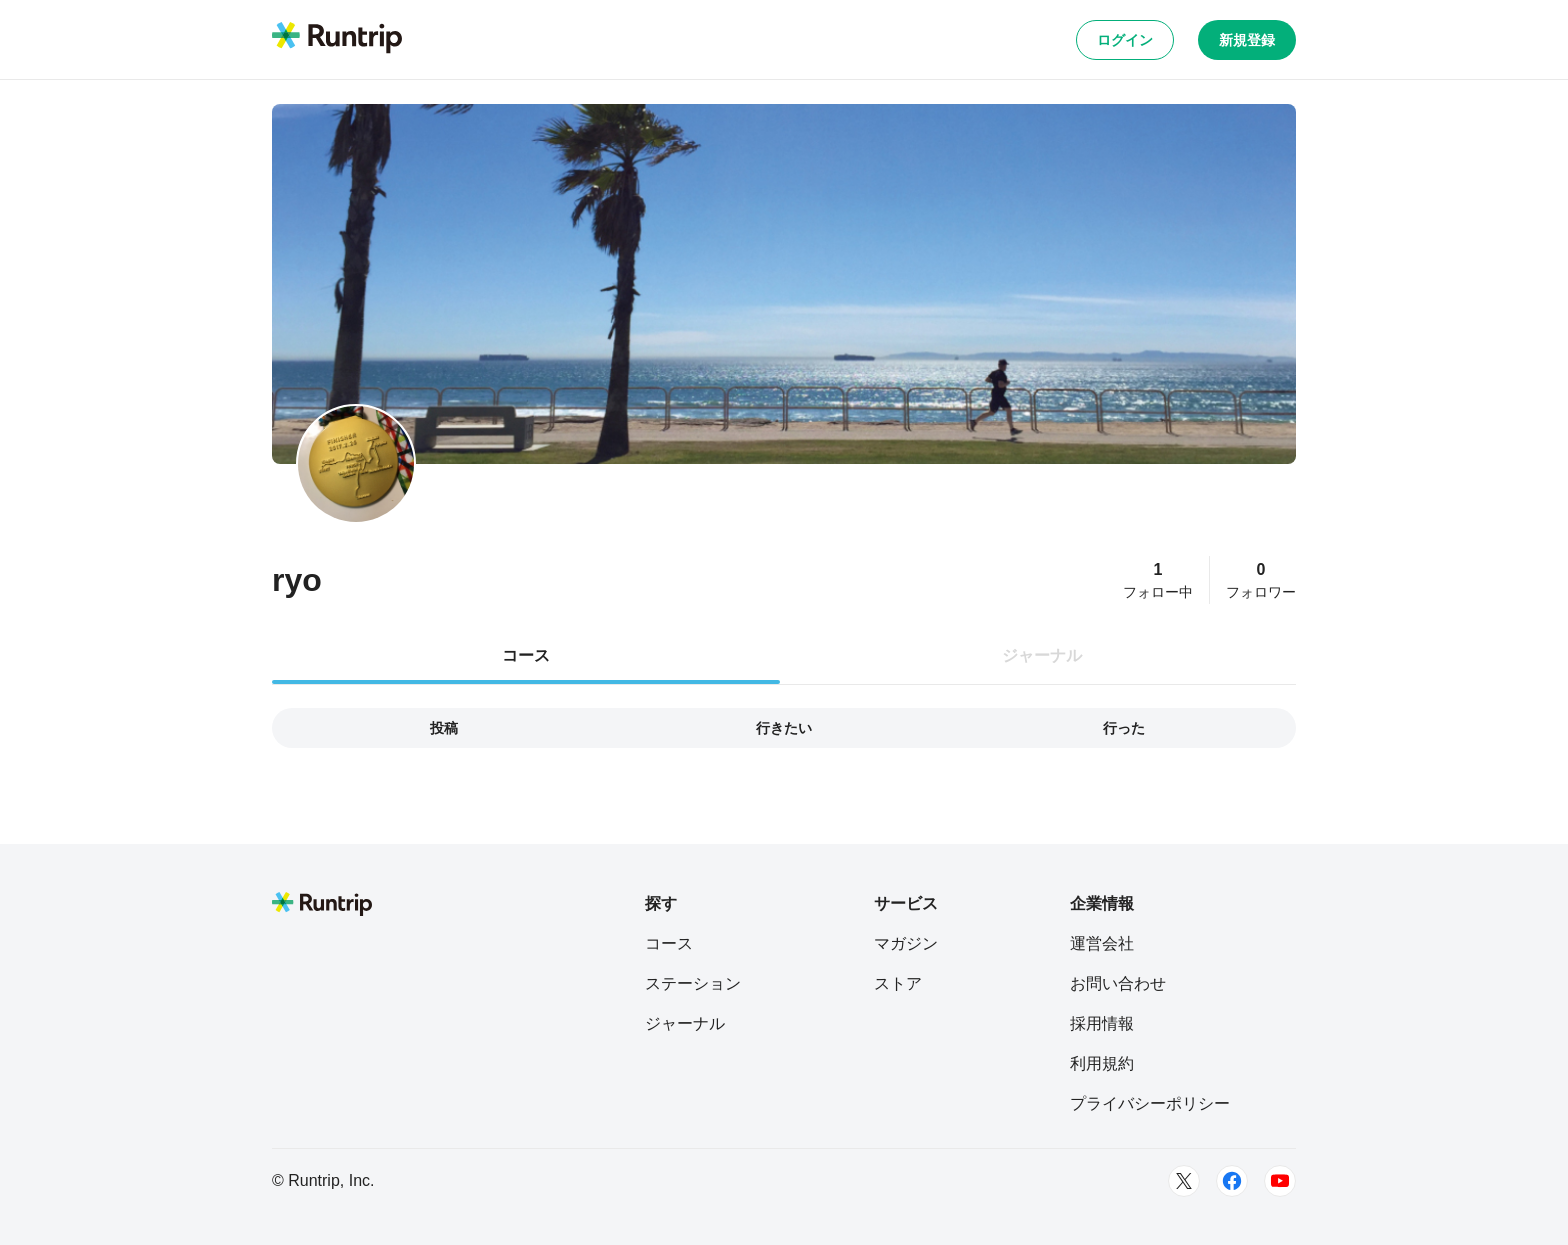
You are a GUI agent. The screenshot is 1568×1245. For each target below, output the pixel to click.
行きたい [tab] (784, 728)
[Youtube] (1280, 1181)
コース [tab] (526, 655)
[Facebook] (1232, 1181)
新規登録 (1247, 40)
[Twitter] (1184, 1181)
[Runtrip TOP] (337, 39)
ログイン (1125, 40)
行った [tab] (1124, 728)
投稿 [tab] (444, 728)
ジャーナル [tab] (1042, 655)
